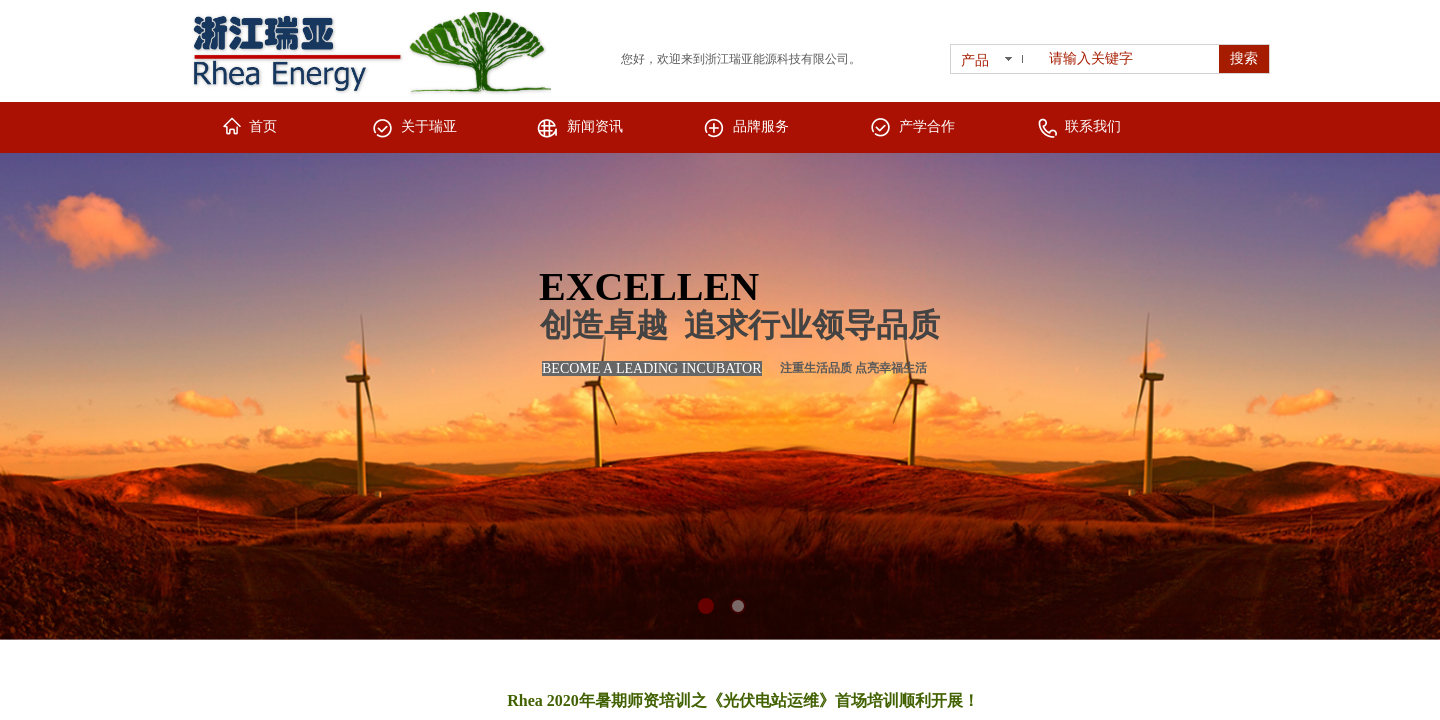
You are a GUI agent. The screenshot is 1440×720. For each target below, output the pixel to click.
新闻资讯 (595, 126)
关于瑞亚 (429, 126)
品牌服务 (761, 126)
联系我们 (1093, 126)
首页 (263, 126)
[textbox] (1130, 59)
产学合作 (927, 126)
